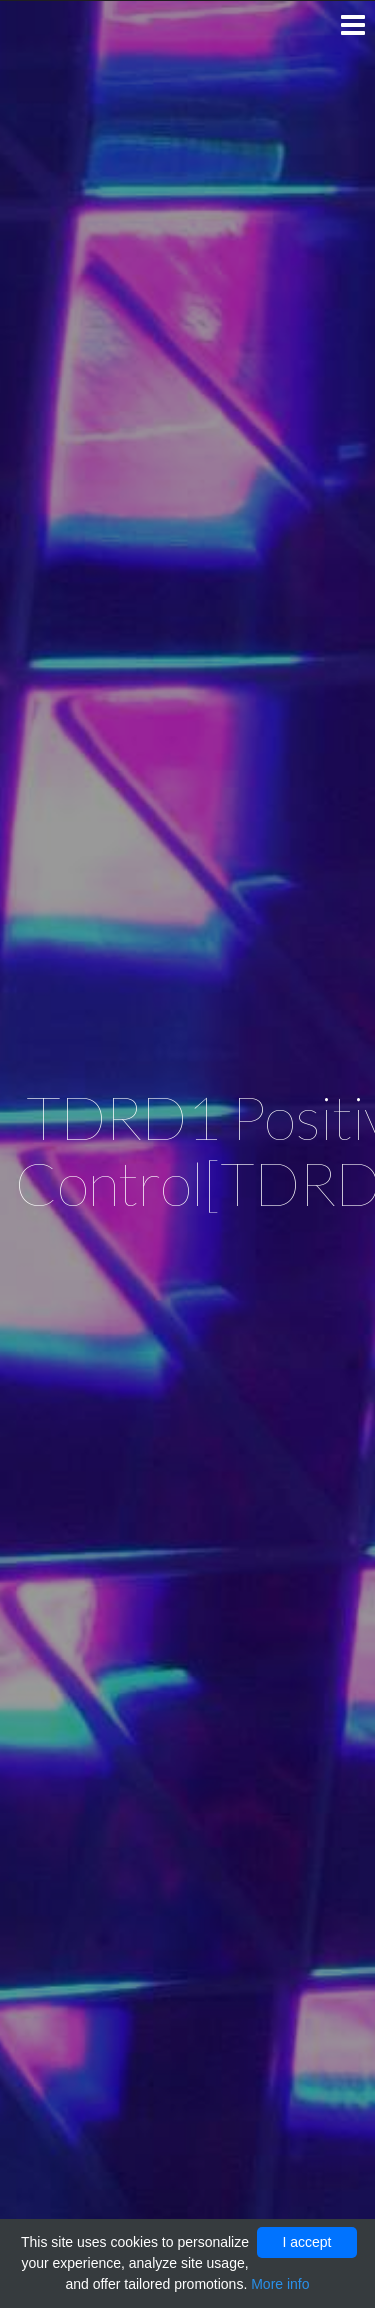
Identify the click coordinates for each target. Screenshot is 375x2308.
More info (280, 2284)
